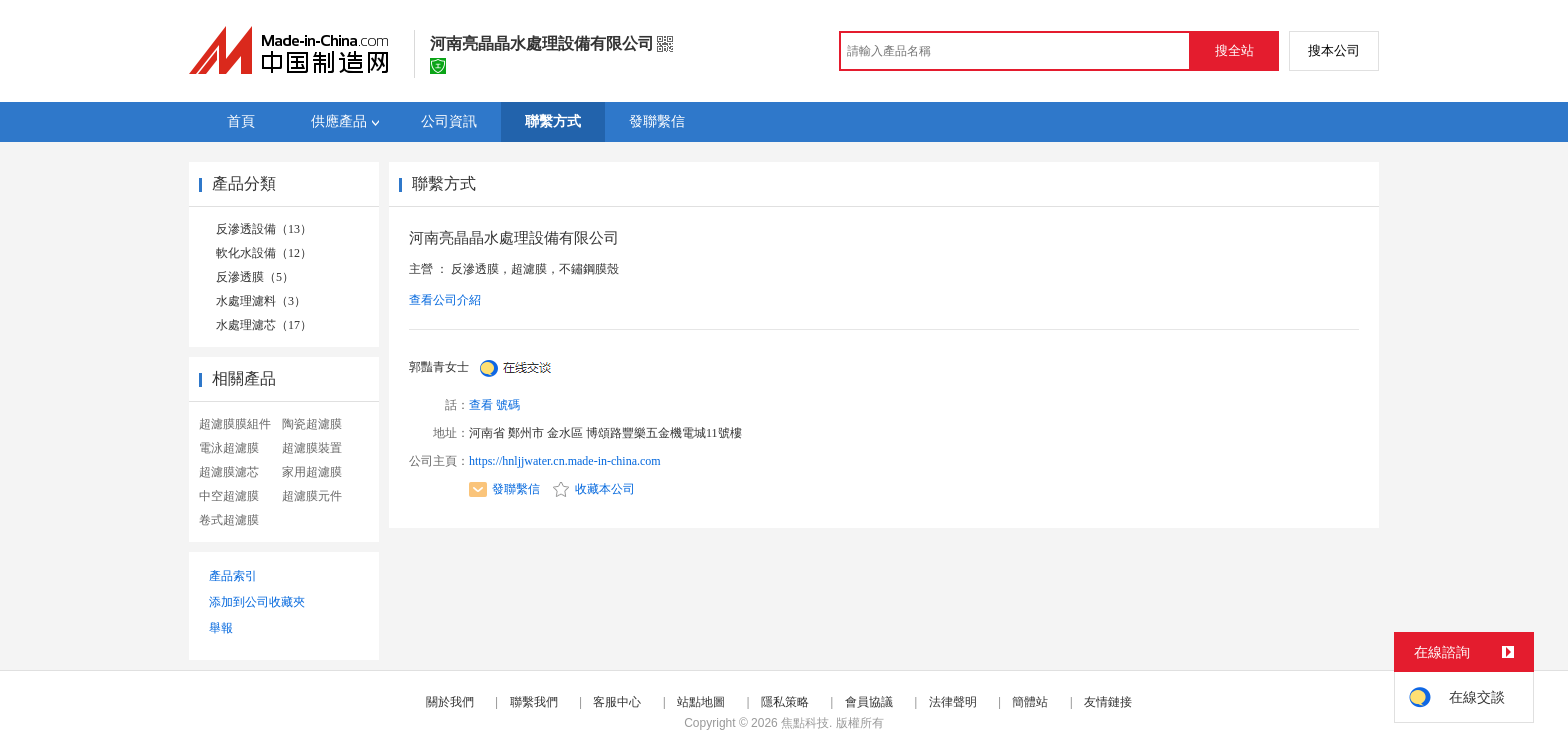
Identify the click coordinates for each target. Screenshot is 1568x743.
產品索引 (233, 576)
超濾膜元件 (312, 496)
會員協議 (869, 702)
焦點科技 (805, 723)
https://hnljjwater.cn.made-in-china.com (565, 461)
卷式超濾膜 (229, 520)
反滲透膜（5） (255, 277)
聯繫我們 (534, 702)
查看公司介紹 (445, 300)
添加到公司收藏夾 (257, 602)
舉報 (221, 628)
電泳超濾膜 (229, 448)
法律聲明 (953, 702)
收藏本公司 (594, 489)
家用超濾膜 (312, 472)
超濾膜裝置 (312, 448)
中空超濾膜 (229, 496)
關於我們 (450, 702)
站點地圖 (701, 702)
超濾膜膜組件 (235, 424)
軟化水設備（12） (264, 253)
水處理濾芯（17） (264, 325)
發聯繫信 (504, 489)
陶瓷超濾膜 (312, 424)
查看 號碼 (494, 405)
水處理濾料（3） (261, 301)
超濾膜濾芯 (229, 472)
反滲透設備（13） (264, 229)
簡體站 (1030, 702)
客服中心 (617, 702)
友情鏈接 (1108, 702)
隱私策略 (785, 702)
